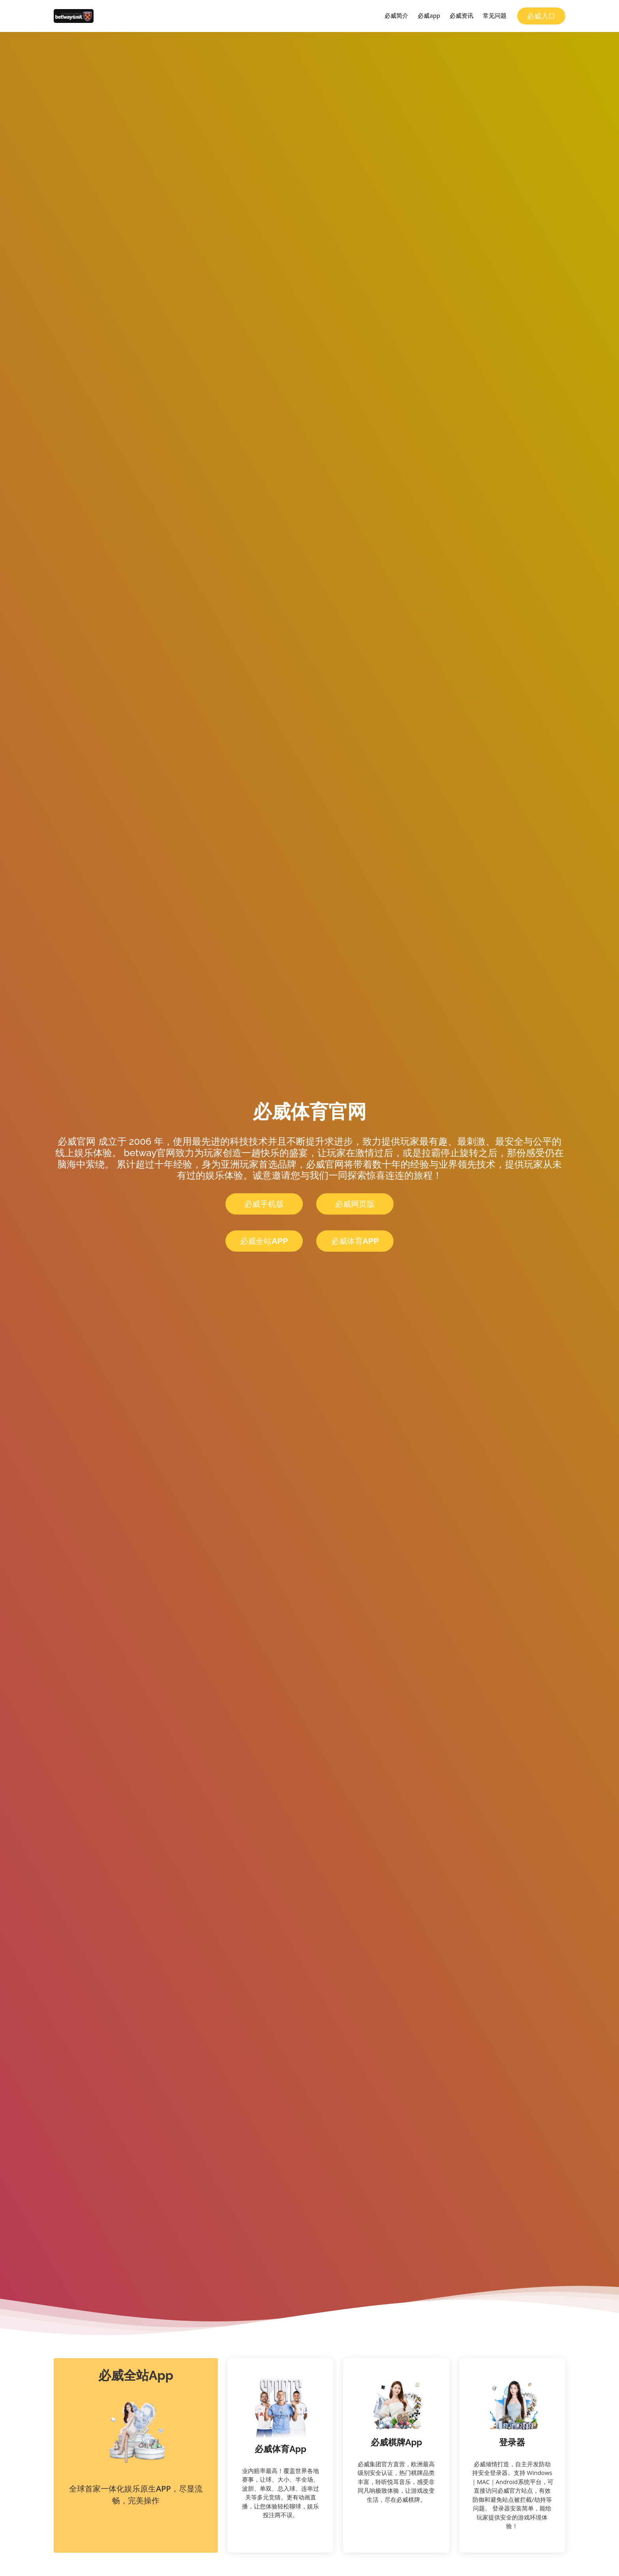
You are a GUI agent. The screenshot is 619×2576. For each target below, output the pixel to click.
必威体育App (355, 1241)
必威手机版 (264, 1204)
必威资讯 (461, 15)
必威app (429, 15)
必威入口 (541, 16)
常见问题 (494, 15)
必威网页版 (355, 1204)
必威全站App (264, 1241)
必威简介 (396, 15)
